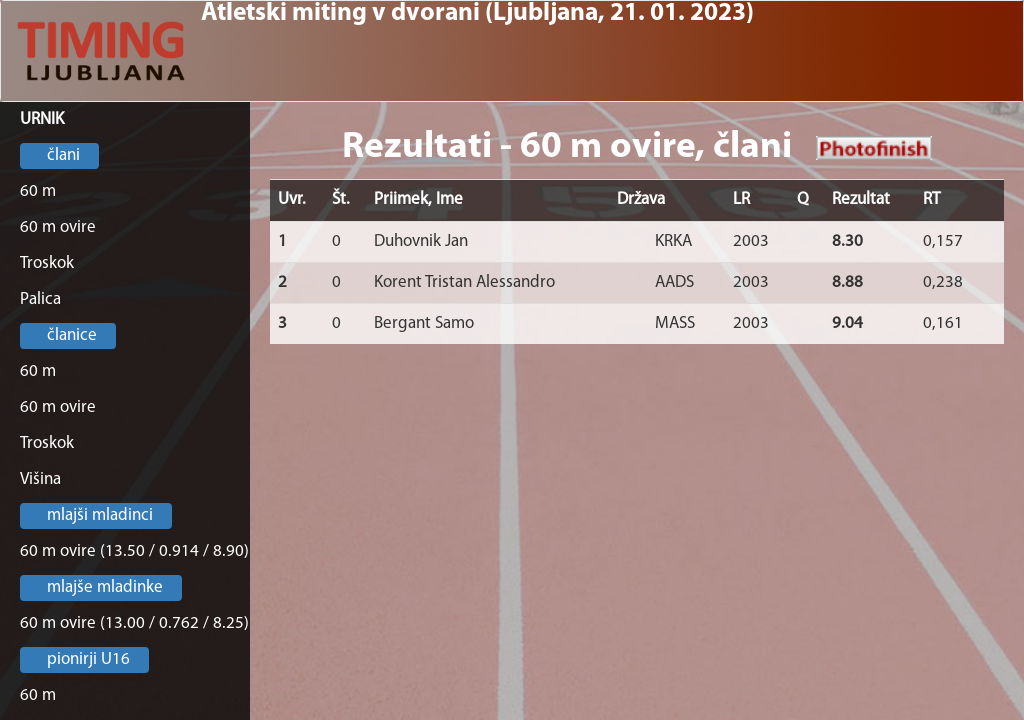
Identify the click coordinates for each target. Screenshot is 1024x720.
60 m (38, 191)
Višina (40, 479)
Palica (40, 299)
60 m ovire (58, 227)
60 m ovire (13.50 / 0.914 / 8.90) (134, 551)
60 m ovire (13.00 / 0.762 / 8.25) (134, 623)
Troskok (47, 263)
